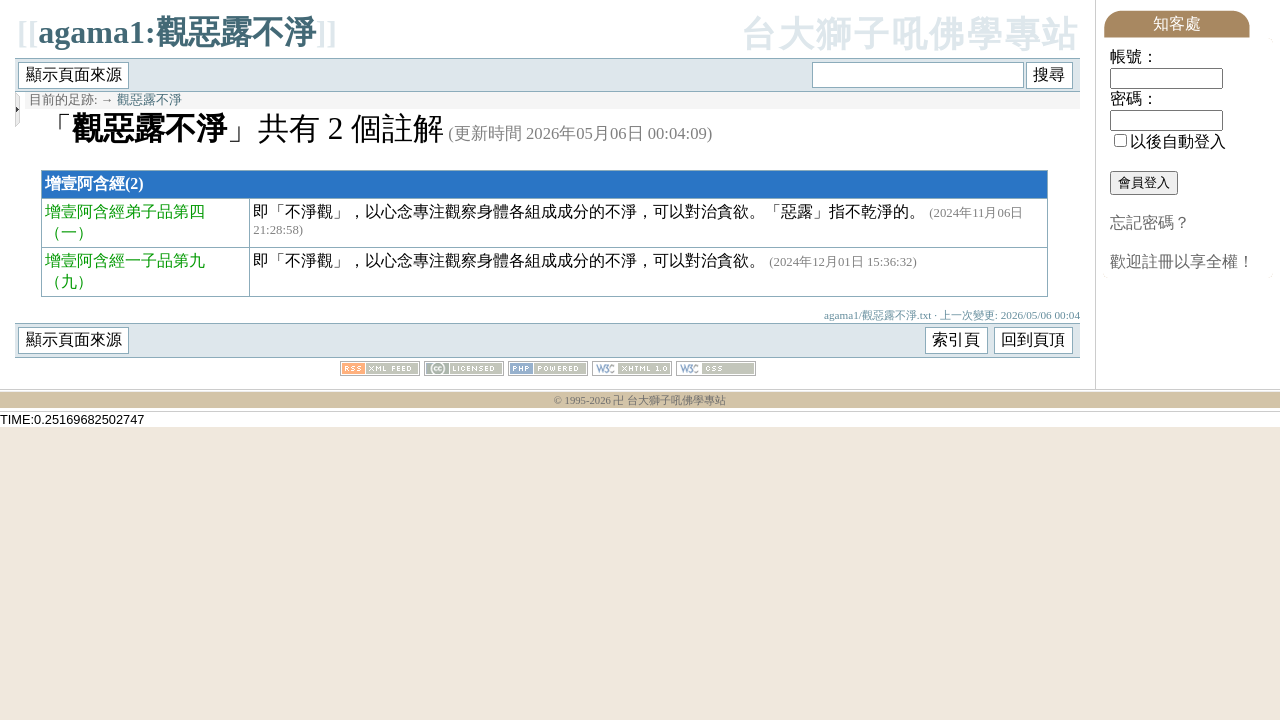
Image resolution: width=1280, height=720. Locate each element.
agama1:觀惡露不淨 (176, 32)
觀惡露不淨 (149, 100)
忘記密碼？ (1150, 222)
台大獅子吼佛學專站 (910, 34)
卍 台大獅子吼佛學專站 (669, 400)
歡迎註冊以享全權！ (1182, 261)
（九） (69, 281)
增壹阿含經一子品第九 (125, 260)
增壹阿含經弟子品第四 (125, 211)
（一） (69, 232)
